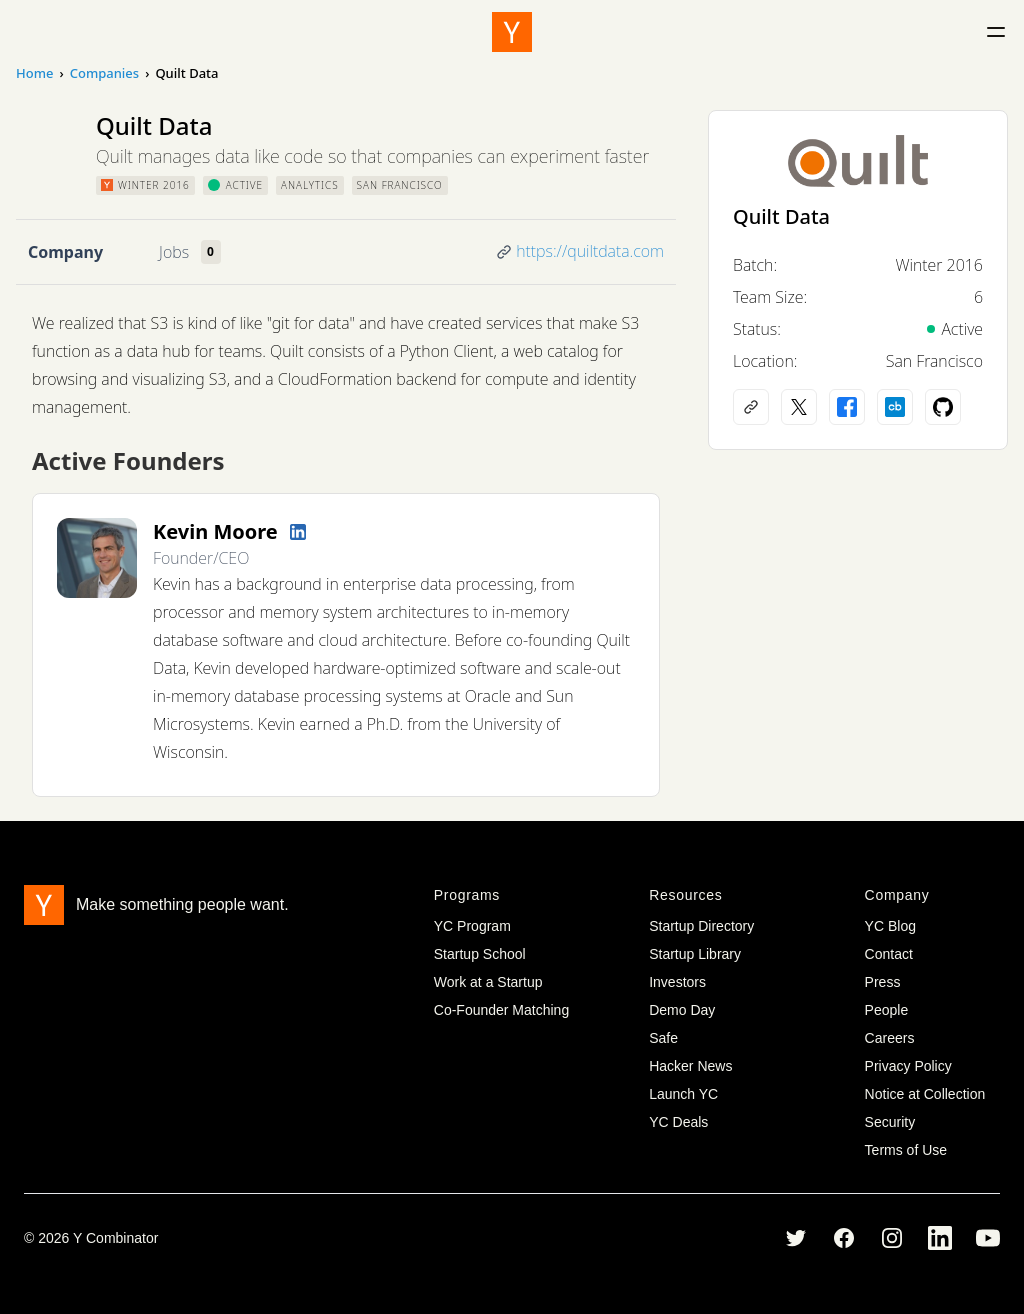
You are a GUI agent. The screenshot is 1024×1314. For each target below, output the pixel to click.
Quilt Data (781, 216)
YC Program (472, 926)
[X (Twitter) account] (799, 407)
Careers (890, 1038)
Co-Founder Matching (501, 1010)
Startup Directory (701, 926)
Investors (677, 982)
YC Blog (890, 926)
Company (65, 252)
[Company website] (751, 407)
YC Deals (678, 1122)
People (887, 1010)
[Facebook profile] (847, 407)
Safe (663, 1038)
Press (883, 982)
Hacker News (690, 1066)
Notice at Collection (925, 1094)
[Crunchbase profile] (895, 407)
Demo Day (682, 1010)
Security (890, 1122)
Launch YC (683, 1094)
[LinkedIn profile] (298, 532)
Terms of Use (906, 1150)
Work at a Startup (488, 982)
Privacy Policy (908, 1066)
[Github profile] (943, 407)
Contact (889, 954)
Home (34, 73)
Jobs (174, 252)
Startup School (480, 954)
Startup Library (695, 954)
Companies (104, 73)
